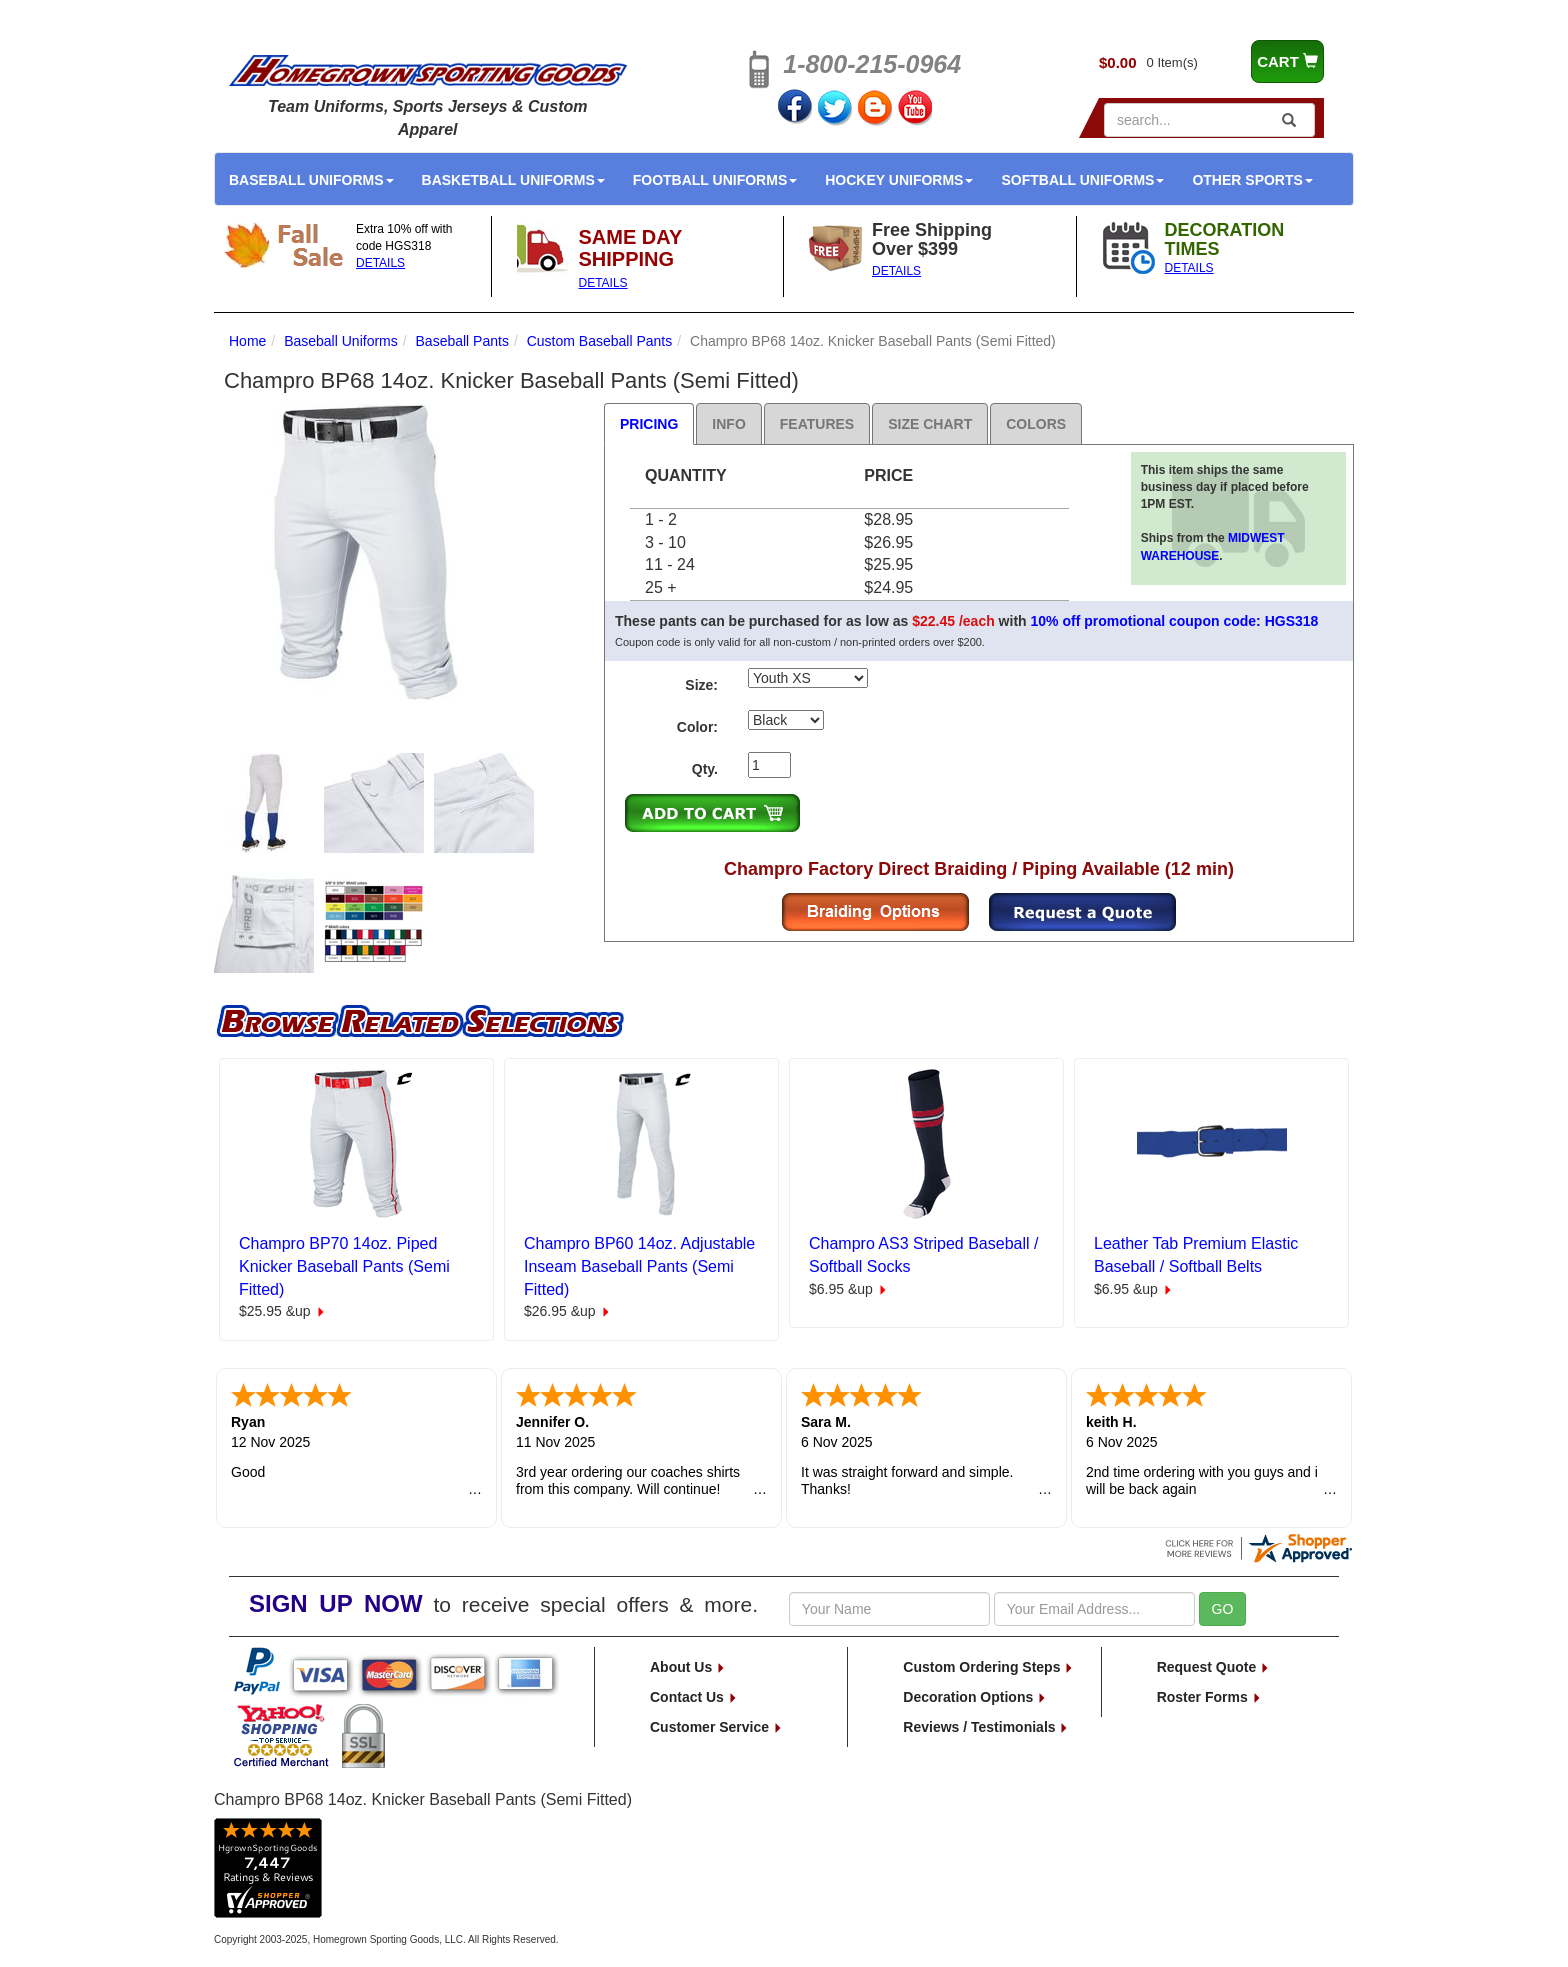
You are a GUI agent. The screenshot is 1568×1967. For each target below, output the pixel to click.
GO (1223, 1609)
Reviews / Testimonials (986, 1727)
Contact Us (694, 1697)
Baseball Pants (462, 341)
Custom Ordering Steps (988, 1667)
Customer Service (716, 1727)
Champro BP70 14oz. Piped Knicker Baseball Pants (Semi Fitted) (344, 1266)
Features (817, 424)
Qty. (705, 769)
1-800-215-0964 (872, 64)
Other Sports (1252, 180)
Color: (697, 727)
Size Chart (930, 424)
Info (728, 424)
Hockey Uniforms (899, 180)
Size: (701, 685)
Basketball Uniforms (513, 180)
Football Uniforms (715, 180)
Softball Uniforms (1082, 180)
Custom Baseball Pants (600, 341)
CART (1287, 61)
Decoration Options (975, 1697)
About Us (688, 1667)
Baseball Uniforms (311, 180)
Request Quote (1213, 1667)
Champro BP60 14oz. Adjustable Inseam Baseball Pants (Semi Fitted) (639, 1266)
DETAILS (380, 263)
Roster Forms (1209, 1697)
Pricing (649, 424)
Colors (1036, 424)
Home (247, 341)
